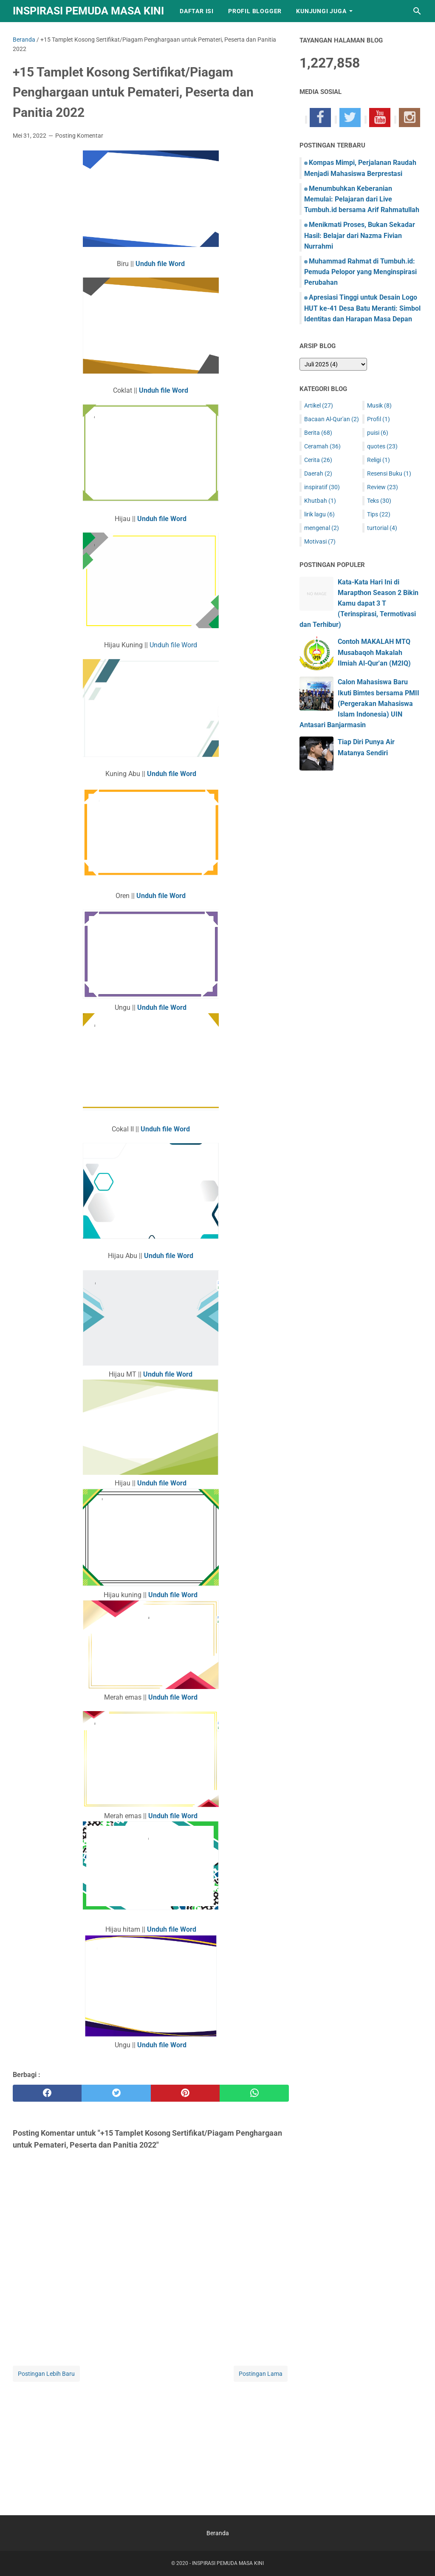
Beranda (217, 2533)
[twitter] (116, 2093)
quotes (382, 446)
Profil (378, 419)
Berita (318, 432)
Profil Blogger (255, 11)
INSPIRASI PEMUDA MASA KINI (88, 11)
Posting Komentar (79, 135)
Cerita (318, 459)
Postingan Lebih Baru (46, 2373)
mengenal (321, 527)
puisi (377, 432)
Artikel (318, 405)
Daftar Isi (197, 11)
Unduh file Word (173, 645)
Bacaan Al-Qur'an (331, 419)
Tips (378, 514)
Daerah (318, 473)
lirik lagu (319, 514)
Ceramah (322, 446)
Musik (379, 405)
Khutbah (320, 500)
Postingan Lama (260, 2373)
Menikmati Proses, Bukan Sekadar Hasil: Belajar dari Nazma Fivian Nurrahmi (359, 235)
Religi (378, 459)
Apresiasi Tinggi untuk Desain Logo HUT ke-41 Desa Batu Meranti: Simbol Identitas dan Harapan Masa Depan (362, 308)
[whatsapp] (254, 2093)
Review (382, 487)
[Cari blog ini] (417, 11)
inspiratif (322, 487)
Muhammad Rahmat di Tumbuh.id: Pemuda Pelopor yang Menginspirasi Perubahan (360, 271)
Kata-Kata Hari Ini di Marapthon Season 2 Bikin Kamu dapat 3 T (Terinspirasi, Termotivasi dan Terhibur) (358, 603)
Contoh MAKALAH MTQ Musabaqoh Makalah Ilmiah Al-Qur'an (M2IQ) (374, 652)
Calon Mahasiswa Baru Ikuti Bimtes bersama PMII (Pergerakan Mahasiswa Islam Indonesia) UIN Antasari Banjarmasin (359, 703)
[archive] (333, 364)
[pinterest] (185, 2093)
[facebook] (47, 2093)
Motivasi (320, 541)
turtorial (382, 527)
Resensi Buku (389, 473)
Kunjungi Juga (321, 11)
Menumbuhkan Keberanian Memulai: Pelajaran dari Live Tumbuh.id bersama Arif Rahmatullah (361, 199)
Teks (379, 500)
